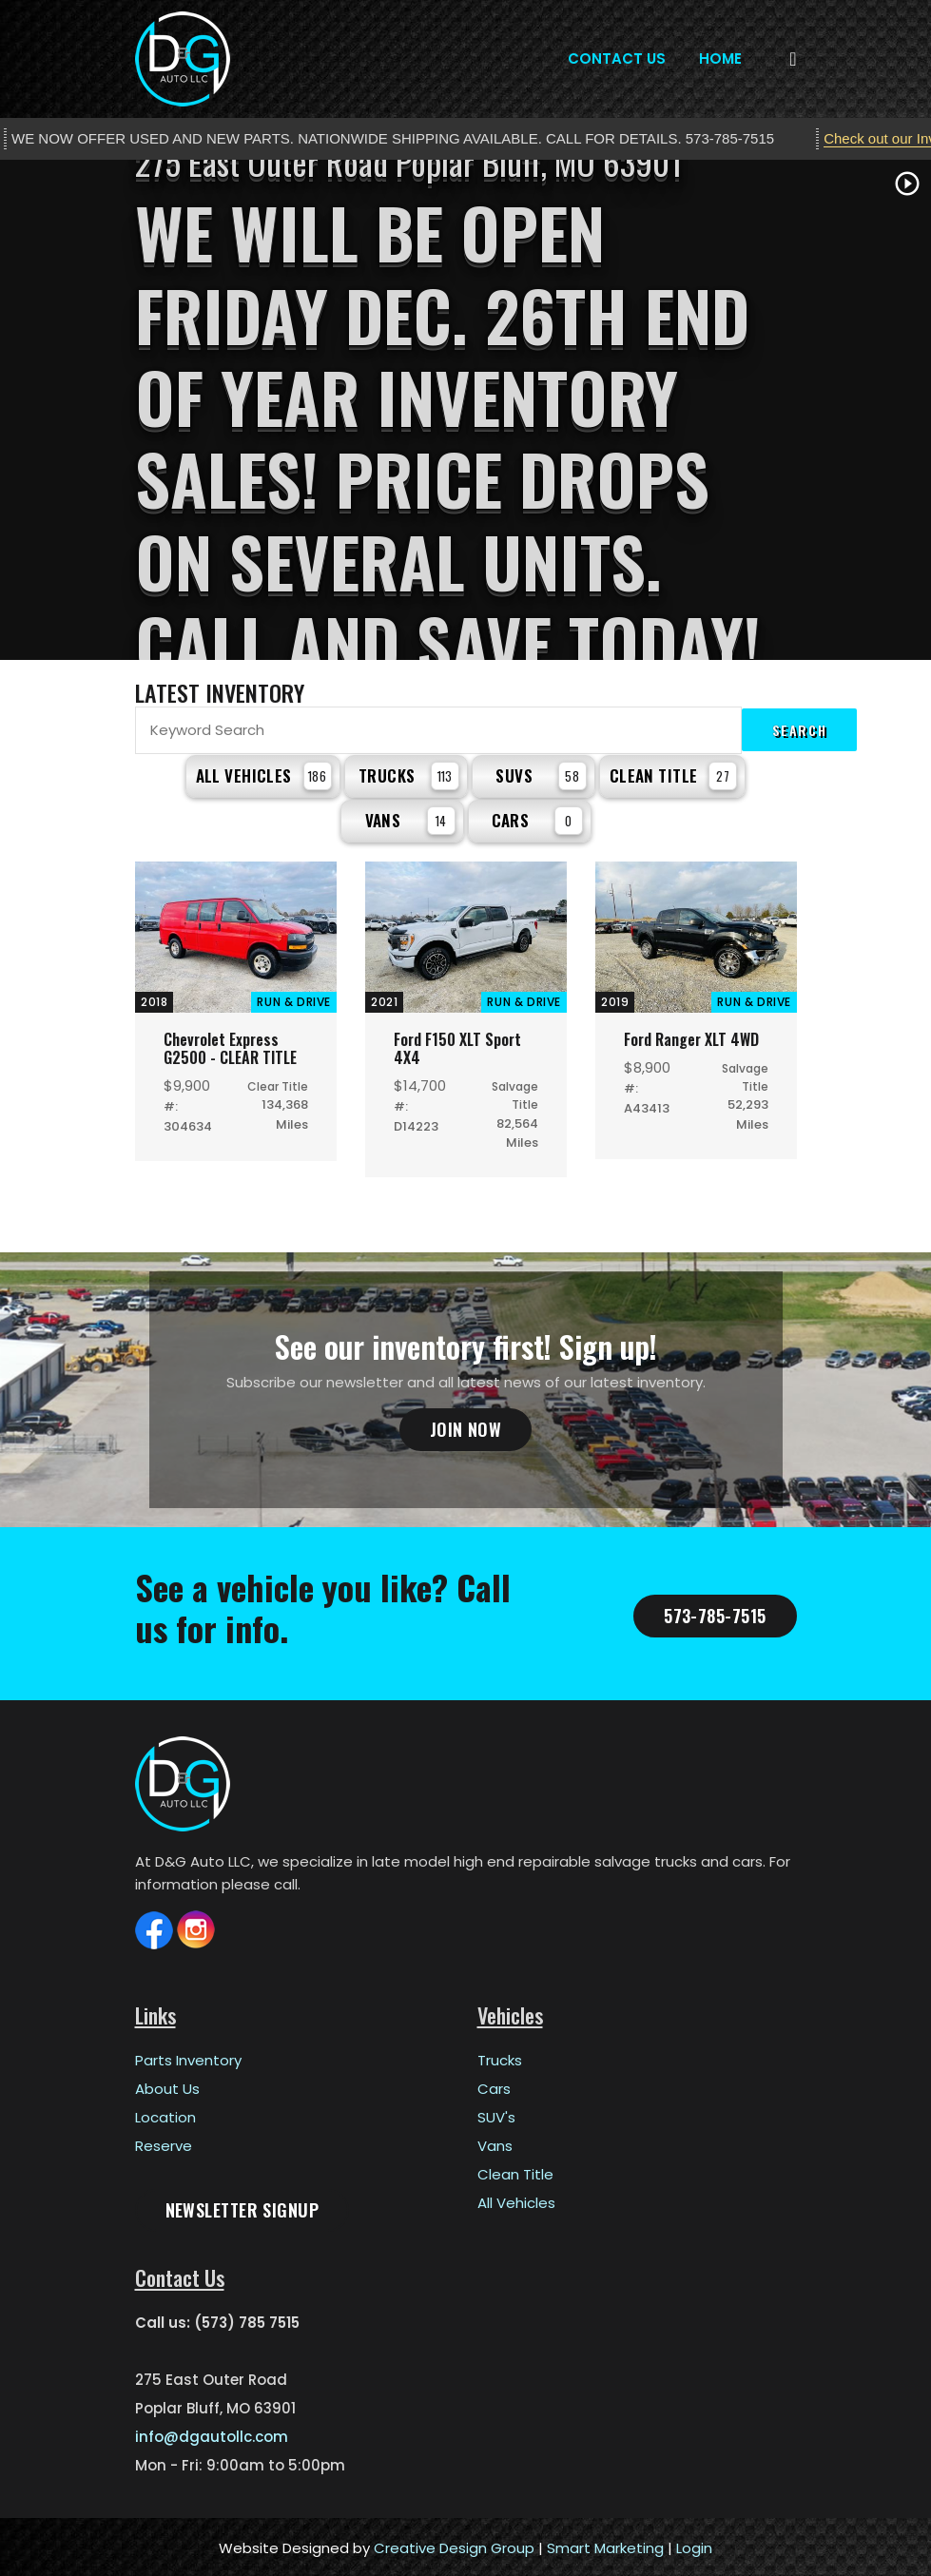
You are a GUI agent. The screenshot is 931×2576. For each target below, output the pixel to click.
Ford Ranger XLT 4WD (691, 1036)
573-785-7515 (715, 1612)
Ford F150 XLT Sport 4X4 (457, 1045)
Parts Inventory (188, 2057)
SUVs (540, 775)
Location (165, 2114)
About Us (167, 2086)
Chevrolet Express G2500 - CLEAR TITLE (230, 1045)
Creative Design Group (454, 2545)
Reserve (163, 2143)
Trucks (409, 775)
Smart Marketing (605, 2545)
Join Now (466, 1426)
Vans (410, 818)
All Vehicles (264, 775)
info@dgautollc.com (211, 2434)
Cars (537, 818)
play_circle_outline (907, 183)
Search (799, 730)
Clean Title (674, 775)
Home (720, 58)
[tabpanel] (465, 410)
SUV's (496, 2114)
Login (694, 2545)
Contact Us (617, 58)
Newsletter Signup (242, 2207)
